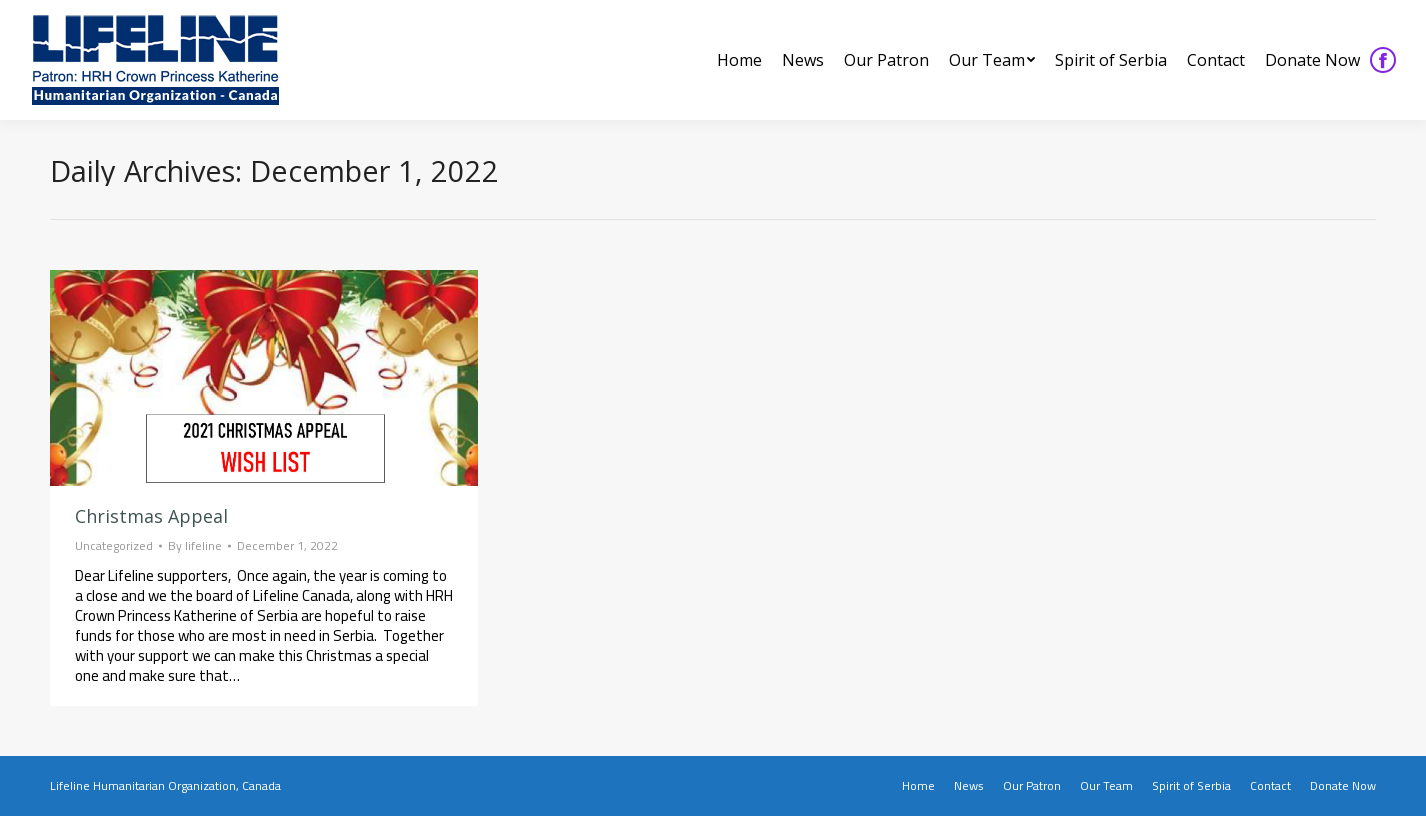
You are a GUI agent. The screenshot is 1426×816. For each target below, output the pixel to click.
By (195, 546)
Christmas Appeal (151, 516)
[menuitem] (739, 60)
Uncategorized (114, 545)
